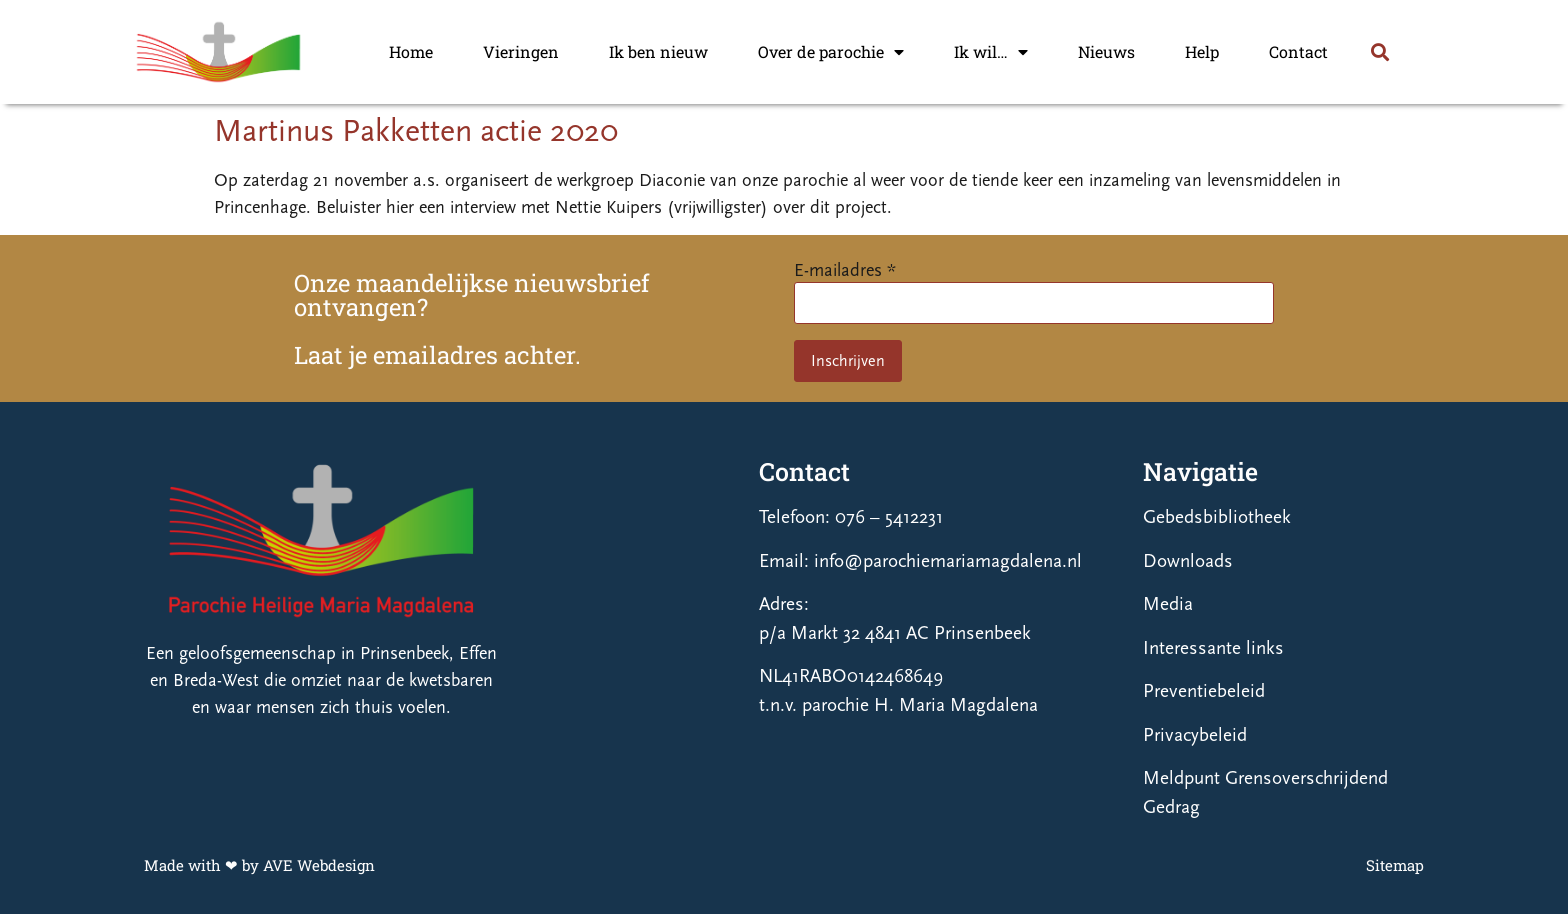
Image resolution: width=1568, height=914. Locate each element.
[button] (1379, 52)
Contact (1298, 51)
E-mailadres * (845, 270)
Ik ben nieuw (658, 51)
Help (1202, 51)
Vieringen (521, 51)
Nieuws (1106, 51)
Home (411, 51)
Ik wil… (991, 52)
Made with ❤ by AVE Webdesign (259, 865)
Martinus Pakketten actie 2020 (416, 131)
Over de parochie (831, 52)
